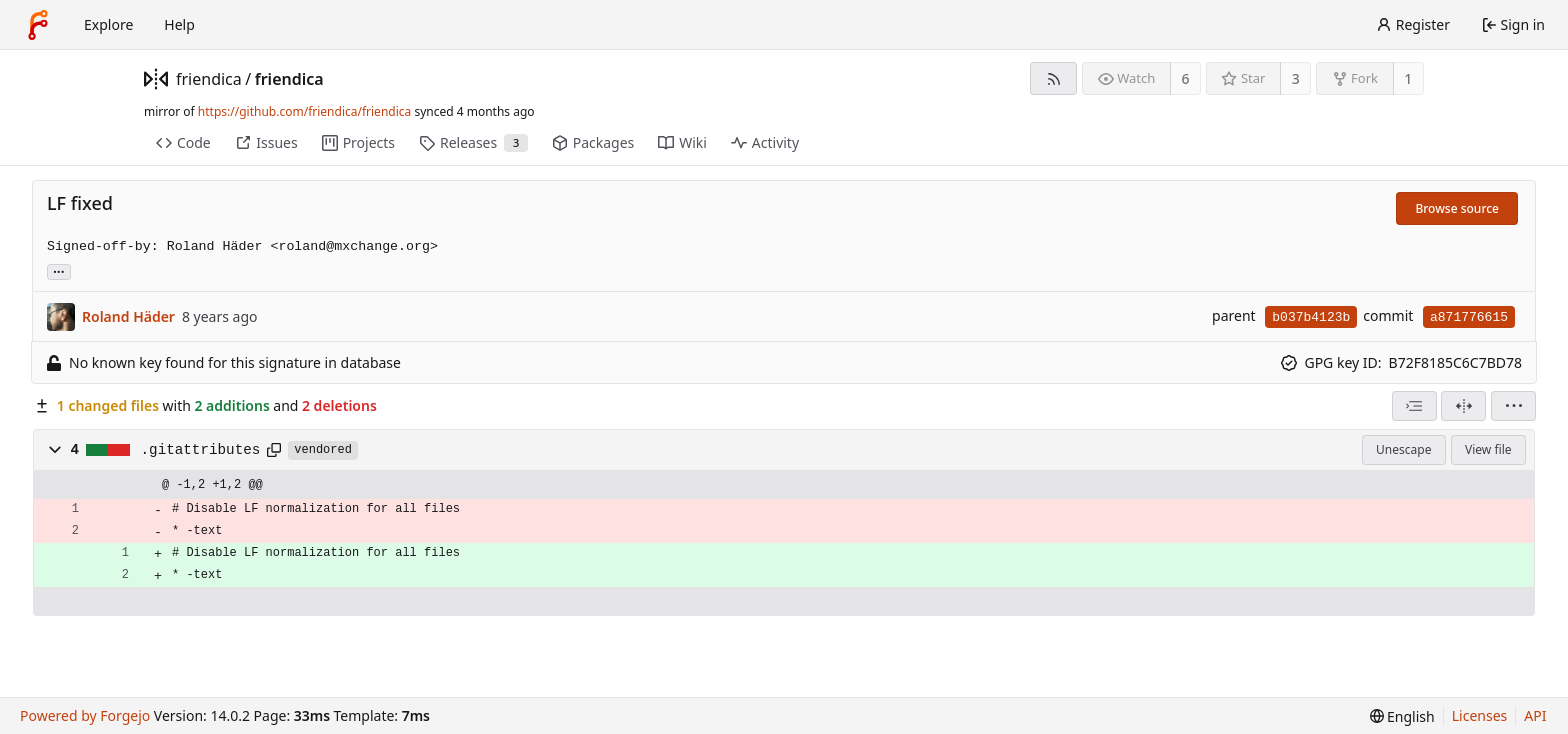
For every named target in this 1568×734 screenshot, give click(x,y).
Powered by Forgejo (85, 715)
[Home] (38, 25)
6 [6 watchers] (1186, 78)
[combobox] (1414, 406)
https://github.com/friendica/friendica (304, 111)
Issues (266, 142)
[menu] (1513, 406)
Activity (765, 142)
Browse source (1457, 208)
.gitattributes (201, 450)
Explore (108, 24)
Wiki (682, 142)
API (1535, 715)
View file (1488, 449)
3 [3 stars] (1296, 78)
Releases (473, 142)
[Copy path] (274, 450)
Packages (593, 142)
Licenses (1480, 715)
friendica (209, 79)
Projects (358, 142)
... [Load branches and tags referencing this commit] (59, 270)
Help (179, 24)
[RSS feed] (1053, 78)
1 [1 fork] (1408, 78)
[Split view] (1463, 406)
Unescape (1403, 449)
